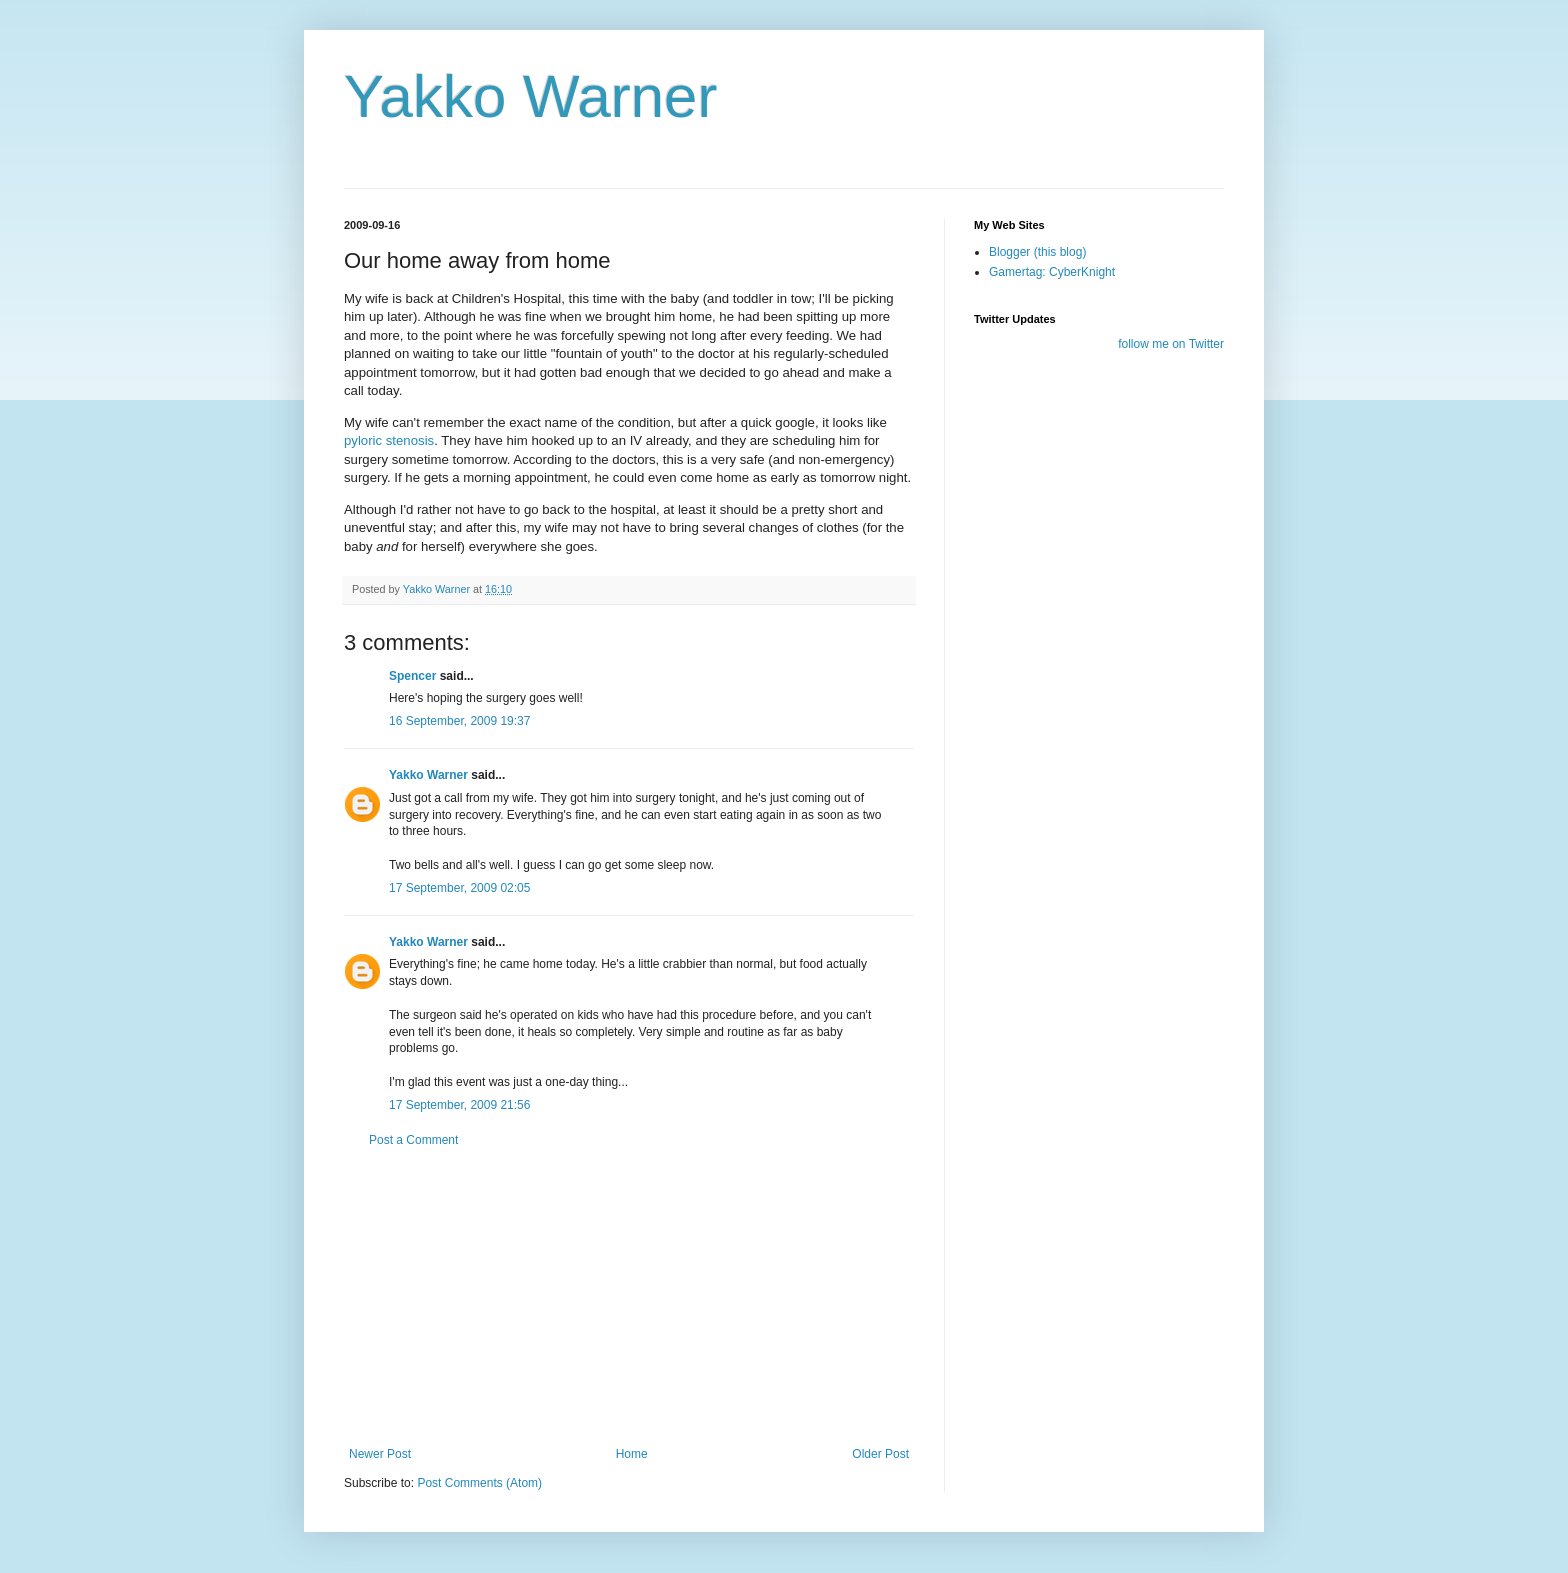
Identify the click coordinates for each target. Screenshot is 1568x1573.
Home (632, 1454)
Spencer (412, 676)
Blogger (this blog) (1037, 252)
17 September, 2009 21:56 (459, 1105)
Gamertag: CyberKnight (1052, 272)
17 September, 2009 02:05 (459, 888)
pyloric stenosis (389, 440)
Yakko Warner (530, 96)
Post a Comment (413, 1140)
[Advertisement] (629, 1297)
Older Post (880, 1454)
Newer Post (380, 1454)
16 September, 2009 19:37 (459, 721)
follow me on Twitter (1171, 344)
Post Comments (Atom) (479, 1483)
